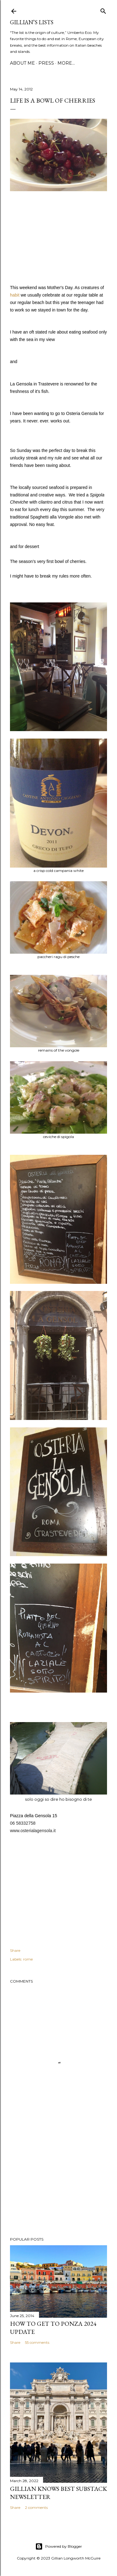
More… (66, 63)
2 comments (36, 2507)
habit (14, 295)
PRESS (46, 63)
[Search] (103, 10)
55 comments (37, 2342)
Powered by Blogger (58, 2546)
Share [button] (15, 1950)
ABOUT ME (22, 63)
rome (28, 1959)
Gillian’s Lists (31, 22)
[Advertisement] (58, 2182)
